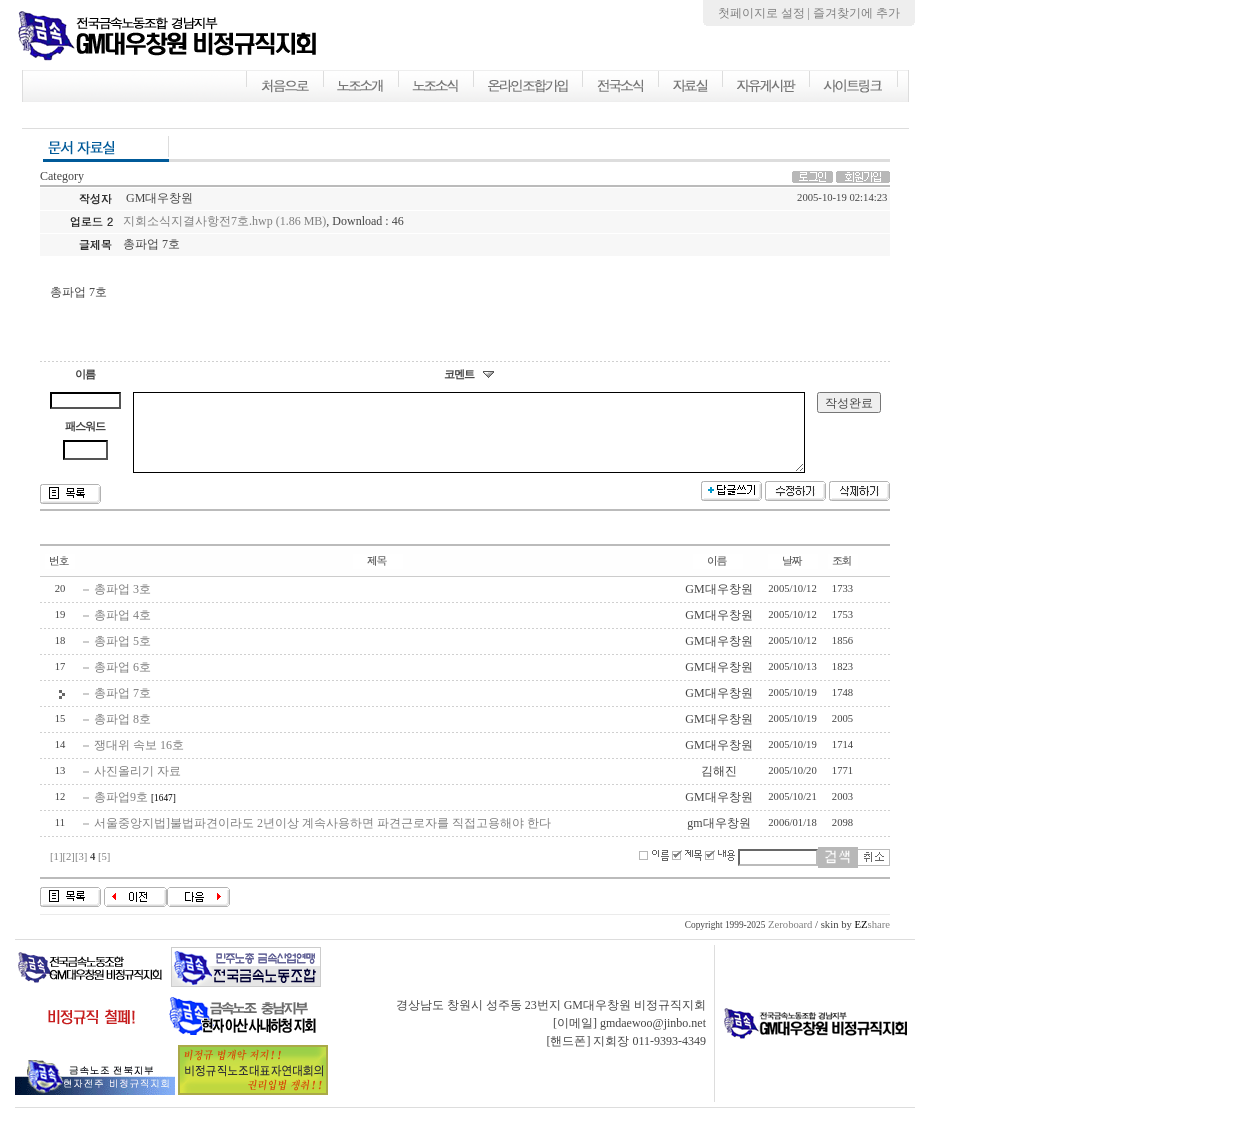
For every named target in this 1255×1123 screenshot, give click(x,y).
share (872, 939)
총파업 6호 (122, 682)
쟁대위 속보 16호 (139, 760)
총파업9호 (121, 812)
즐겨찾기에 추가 (856, 13)
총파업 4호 (122, 630)
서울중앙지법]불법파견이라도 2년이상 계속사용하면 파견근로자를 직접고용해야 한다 (322, 838)
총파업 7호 (122, 708)
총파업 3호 (122, 604)
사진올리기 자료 (137, 786)
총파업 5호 (122, 656)
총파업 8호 (122, 734)
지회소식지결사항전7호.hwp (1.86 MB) (224, 221)
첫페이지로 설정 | (765, 13)
